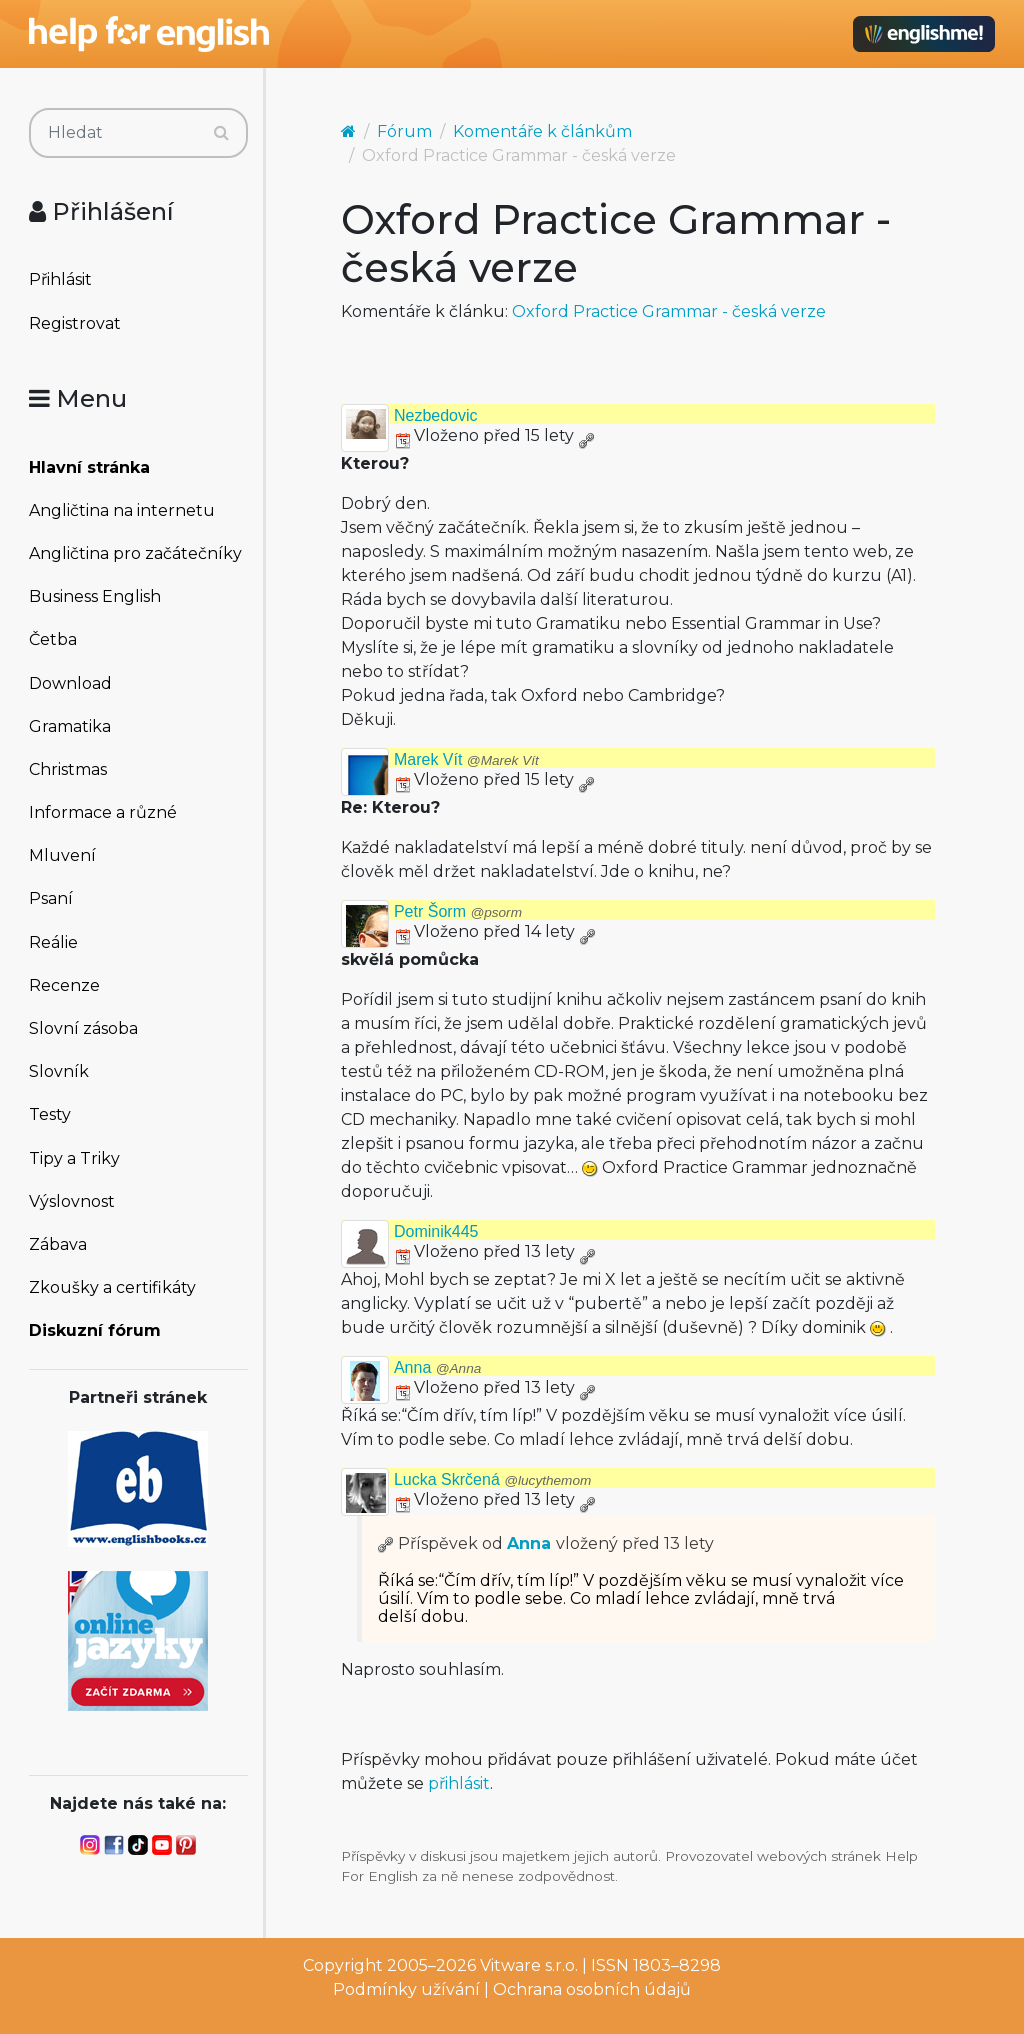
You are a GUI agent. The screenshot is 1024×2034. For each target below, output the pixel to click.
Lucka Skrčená (492, 1479)
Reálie (53, 942)
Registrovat (75, 323)
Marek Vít (466, 759)
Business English (95, 596)
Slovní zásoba (83, 1028)
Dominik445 (436, 1231)
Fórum (404, 131)
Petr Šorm (458, 911)
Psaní (51, 898)
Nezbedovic (436, 415)
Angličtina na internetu (122, 510)
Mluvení (62, 855)
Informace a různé (103, 812)
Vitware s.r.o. (529, 1965)
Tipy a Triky (74, 1158)
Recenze (64, 985)
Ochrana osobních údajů (592, 1989)
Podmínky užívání (406, 1989)
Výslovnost (72, 1201)
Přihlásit (60, 279)
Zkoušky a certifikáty (112, 1287)
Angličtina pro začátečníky (135, 553)
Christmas (68, 769)
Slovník (59, 1071)
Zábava (58, 1244)
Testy (50, 1114)
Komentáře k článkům (542, 131)
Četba (53, 639)
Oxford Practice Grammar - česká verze (669, 311)
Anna (437, 1367)
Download (70, 683)
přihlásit (459, 1783)
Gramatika (70, 726)
